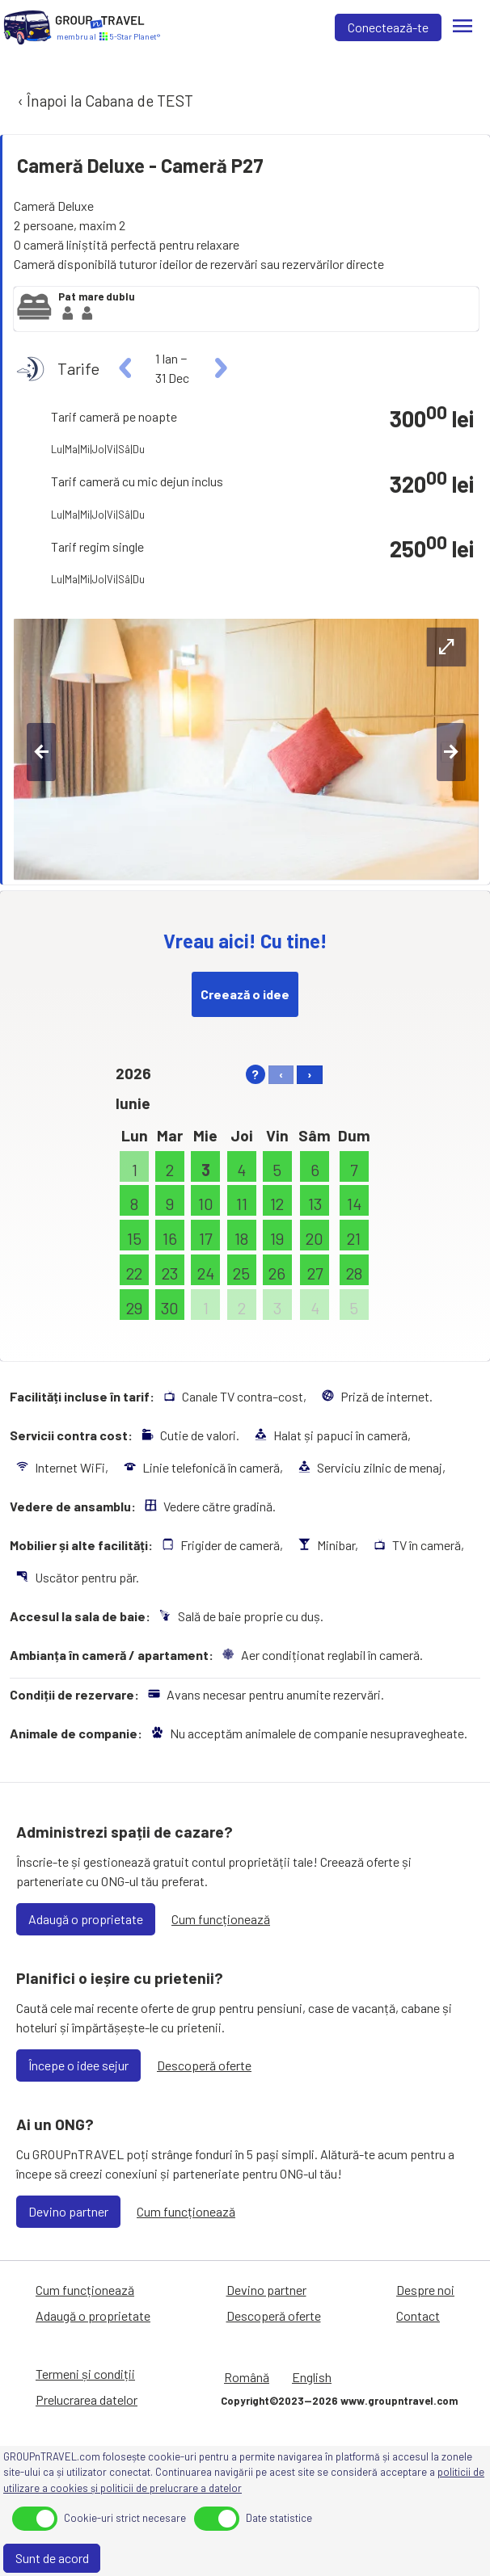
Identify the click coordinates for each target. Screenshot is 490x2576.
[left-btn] (41, 752)
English (312, 2377)
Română (246, 2377)
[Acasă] (27, 27)
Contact (418, 2315)
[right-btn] (451, 752)
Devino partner (68, 2211)
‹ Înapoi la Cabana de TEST (104, 100)
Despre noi (425, 2289)
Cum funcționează (220, 1919)
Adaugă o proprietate (85, 1919)
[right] (219, 368)
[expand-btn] (446, 647)
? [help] (255, 1074)
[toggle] (34, 2519)
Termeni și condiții (85, 2373)
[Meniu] (462, 27)
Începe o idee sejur (78, 2065)
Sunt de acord (52, 2557)
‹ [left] (281, 1074)
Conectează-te (388, 27)
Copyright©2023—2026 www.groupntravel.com (339, 2400)
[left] (126, 368)
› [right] (309, 1074)
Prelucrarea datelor (86, 2399)
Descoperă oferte (204, 2065)
